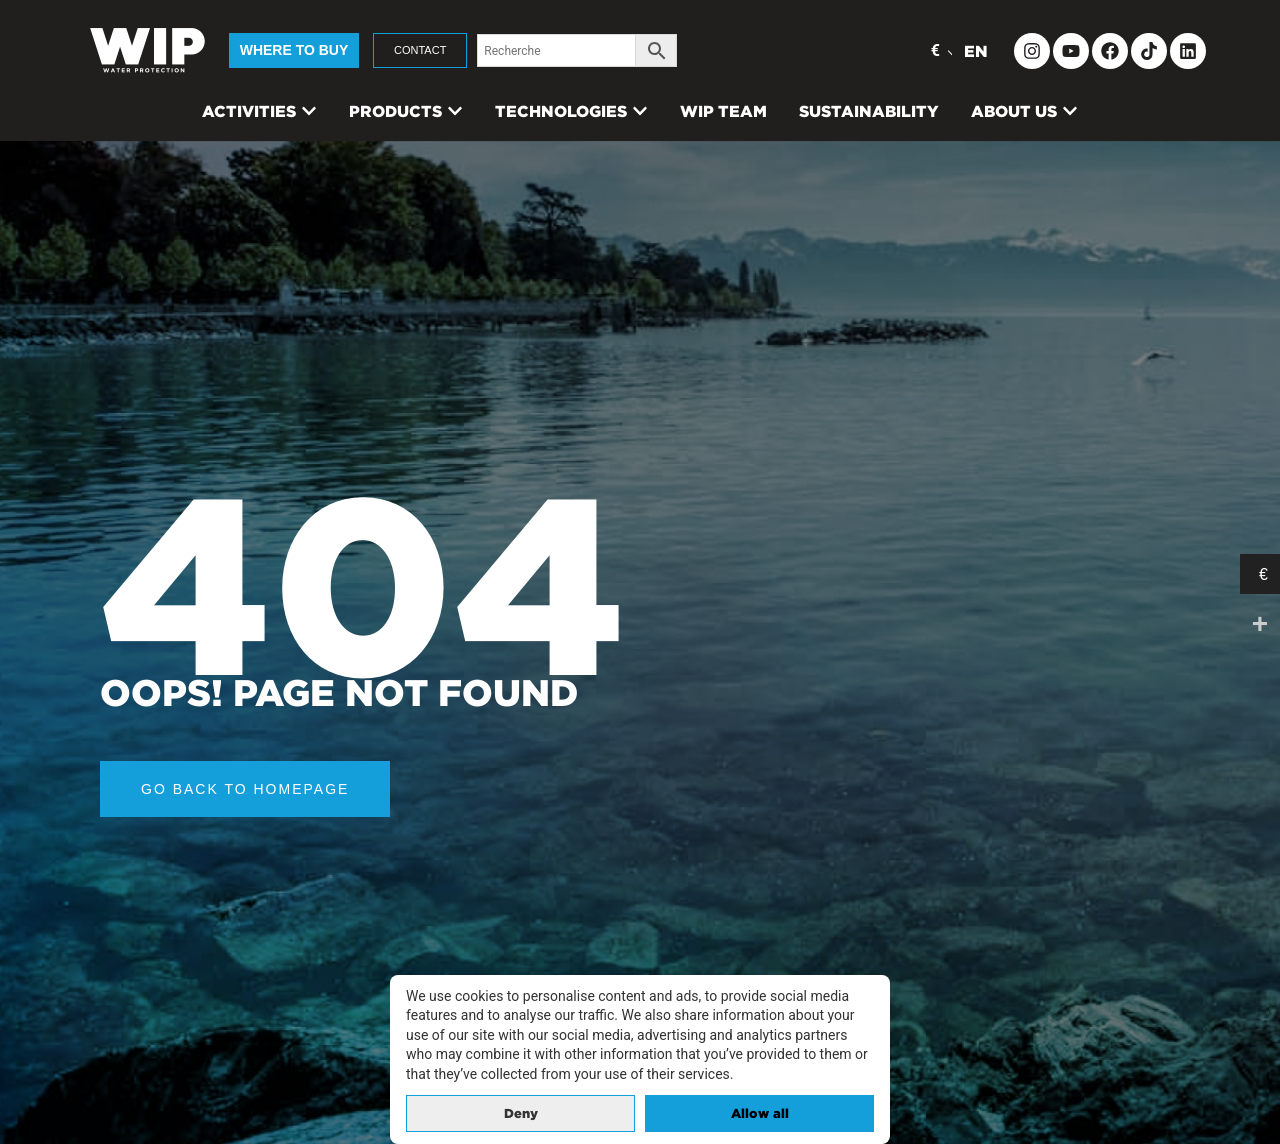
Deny (521, 1113)
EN (976, 51)
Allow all (760, 1113)
